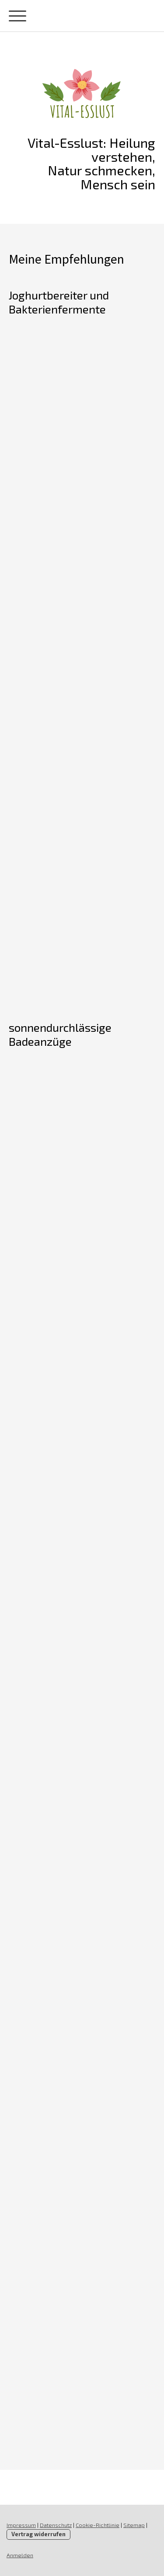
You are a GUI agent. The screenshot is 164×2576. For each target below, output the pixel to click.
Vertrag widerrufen (38, 2534)
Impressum (21, 2524)
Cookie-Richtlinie (97, 2524)
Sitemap (134, 2524)
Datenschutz (56, 2524)
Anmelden (20, 2555)
